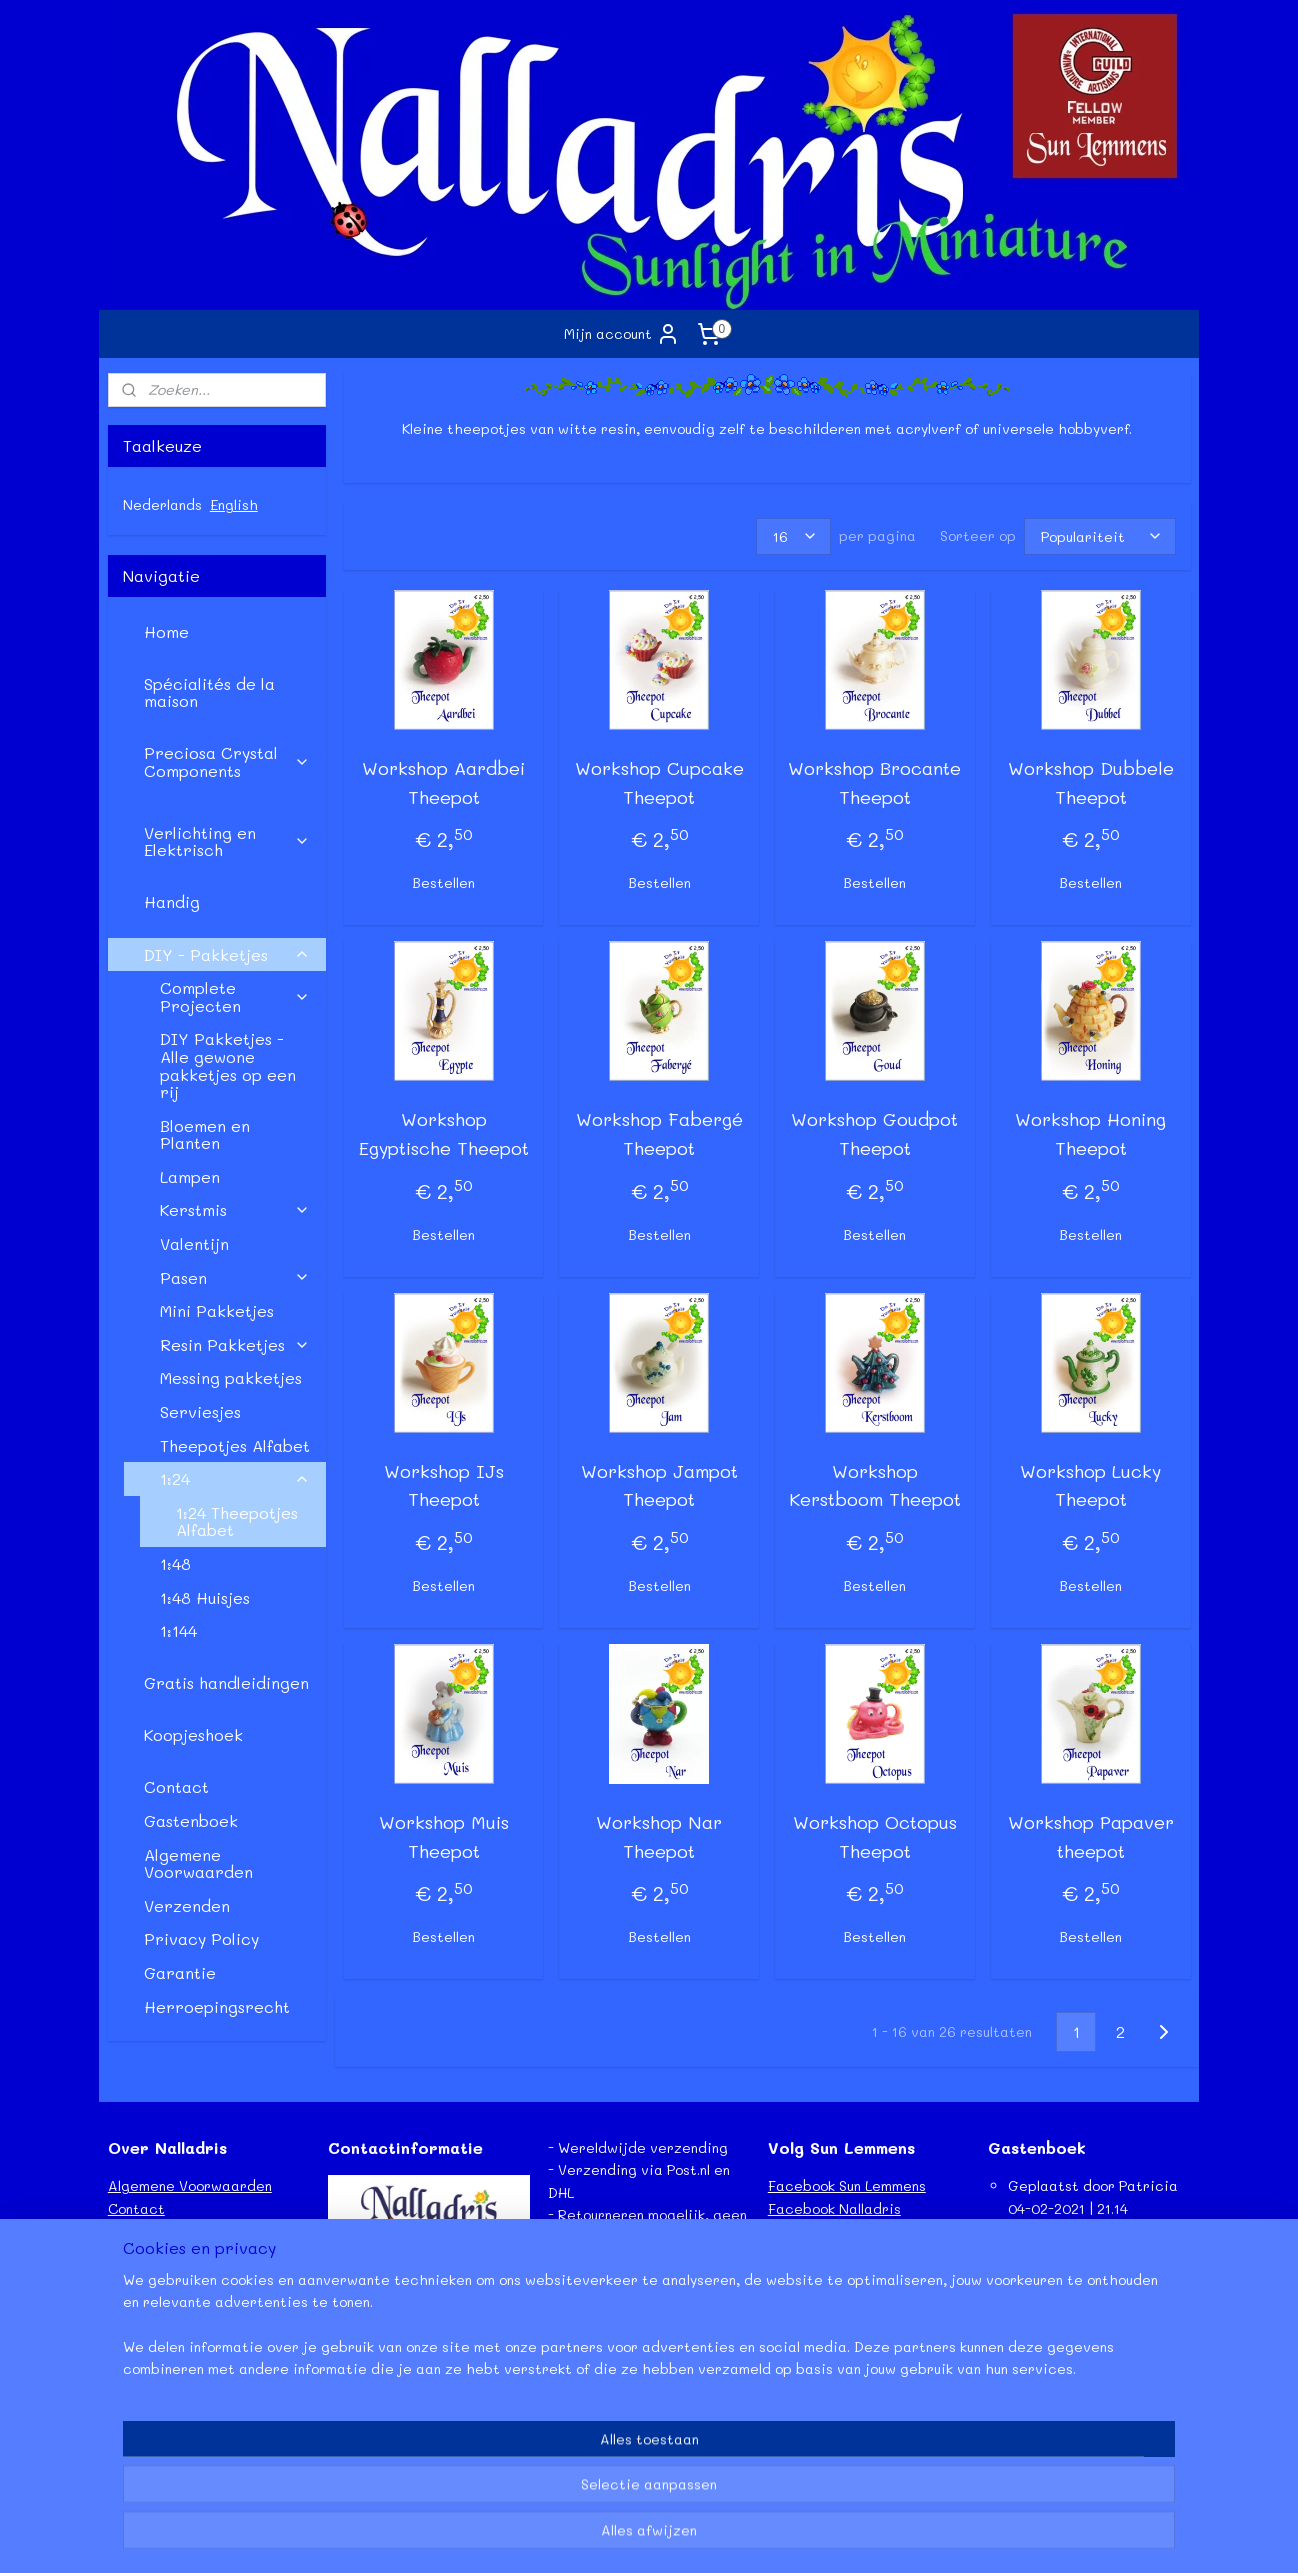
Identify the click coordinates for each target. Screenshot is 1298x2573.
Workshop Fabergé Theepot (658, 1133)
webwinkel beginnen (680, 2536)
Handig (172, 901)
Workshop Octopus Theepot (875, 1836)
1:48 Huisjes (205, 1597)
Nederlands (162, 504)
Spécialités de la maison (209, 692)
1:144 (178, 1630)
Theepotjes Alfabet (235, 1445)
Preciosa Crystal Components (227, 761)
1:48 (175, 1563)
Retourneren (151, 2252)
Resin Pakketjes (235, 1344)
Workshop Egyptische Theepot (443, 1133)
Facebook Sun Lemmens (847, 2185)
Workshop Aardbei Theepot (443, 782)
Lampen (190, 1176)
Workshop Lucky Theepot (1090, 1484)
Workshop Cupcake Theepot (658, 782)
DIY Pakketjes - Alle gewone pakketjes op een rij (228, 1065)
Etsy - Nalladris (820, 2230)
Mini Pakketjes (217, 1310)
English (234, 504)
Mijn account (622, 334)
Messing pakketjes (231, 1377)
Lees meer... (1028, 2454)
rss (603, 2536)
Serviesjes (200, 1411)
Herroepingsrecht (217, 2006)
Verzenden (187, 1905)
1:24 (235, 1478)
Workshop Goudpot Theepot (874, 1133)
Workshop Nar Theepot (659, 1836)
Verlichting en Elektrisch (227, 841)
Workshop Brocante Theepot (874, 782)
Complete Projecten (235, 996)
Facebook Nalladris (834, 2208)
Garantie (180, 1972)
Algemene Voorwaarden (198, 1863)
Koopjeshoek (193, 1734)
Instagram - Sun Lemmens (854, 2252)
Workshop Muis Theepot (443, 1836)
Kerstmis (235, 1209)
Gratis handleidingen (226, 1682)
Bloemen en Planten (205, 1134)
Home (166, 631)
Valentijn (194, 1243)
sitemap (561, 2536)
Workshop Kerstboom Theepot (875, 1484)
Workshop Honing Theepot (1090, 1133)
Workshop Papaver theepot (1090, 1836)
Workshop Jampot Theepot (658, 1484)
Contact (176, 1786)
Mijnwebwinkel (864, 2536)
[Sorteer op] (1099, 536)
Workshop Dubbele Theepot (1090, 782)
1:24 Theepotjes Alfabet (237, 1521)
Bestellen (443, 882)
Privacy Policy (201, 1938)
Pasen (235, 1277)
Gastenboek (191, 1820)
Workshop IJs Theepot (443, 1484)
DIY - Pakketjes (227, 954)
